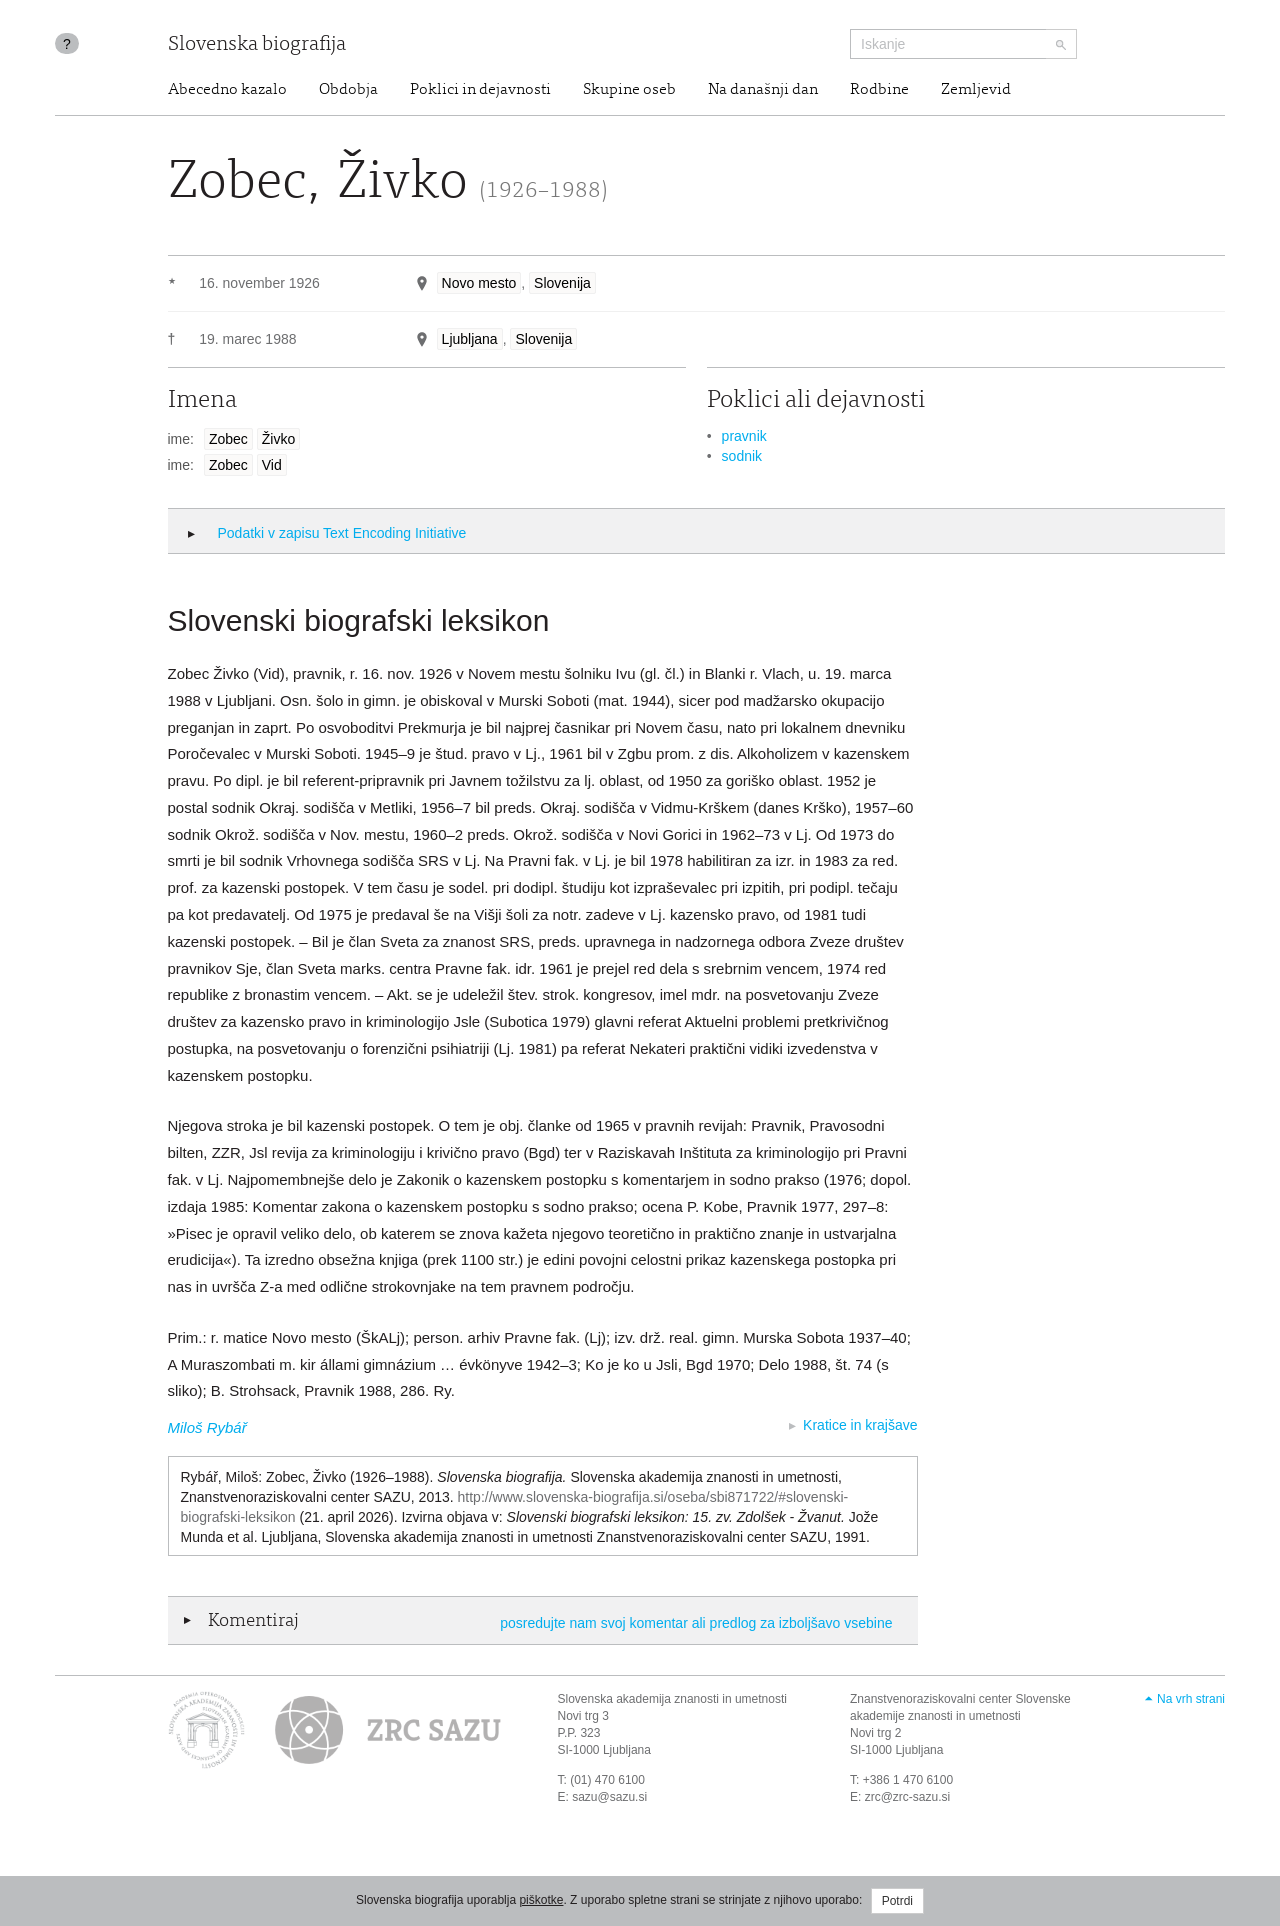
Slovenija (562, 283)
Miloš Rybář (207, 1427)
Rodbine (879, 90)
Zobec (228, 439)
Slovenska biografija (257, 45)
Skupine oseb (629, 90)
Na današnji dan (763, 90)
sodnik (742, 456)
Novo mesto (479, 283)
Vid (272, 465)
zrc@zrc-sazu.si (908, 1797)
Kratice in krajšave (860, 1425)
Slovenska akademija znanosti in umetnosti (672, 1699)
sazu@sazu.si (609, 1797)
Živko (278, 439)
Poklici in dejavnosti (480, 90)
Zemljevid (976, 90)
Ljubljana (470, 339)
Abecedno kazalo (227, 90)
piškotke (541, 1900)
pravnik (744, 436)
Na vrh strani (1191, 1699)
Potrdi (897, 1901)
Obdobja (348, 90)
